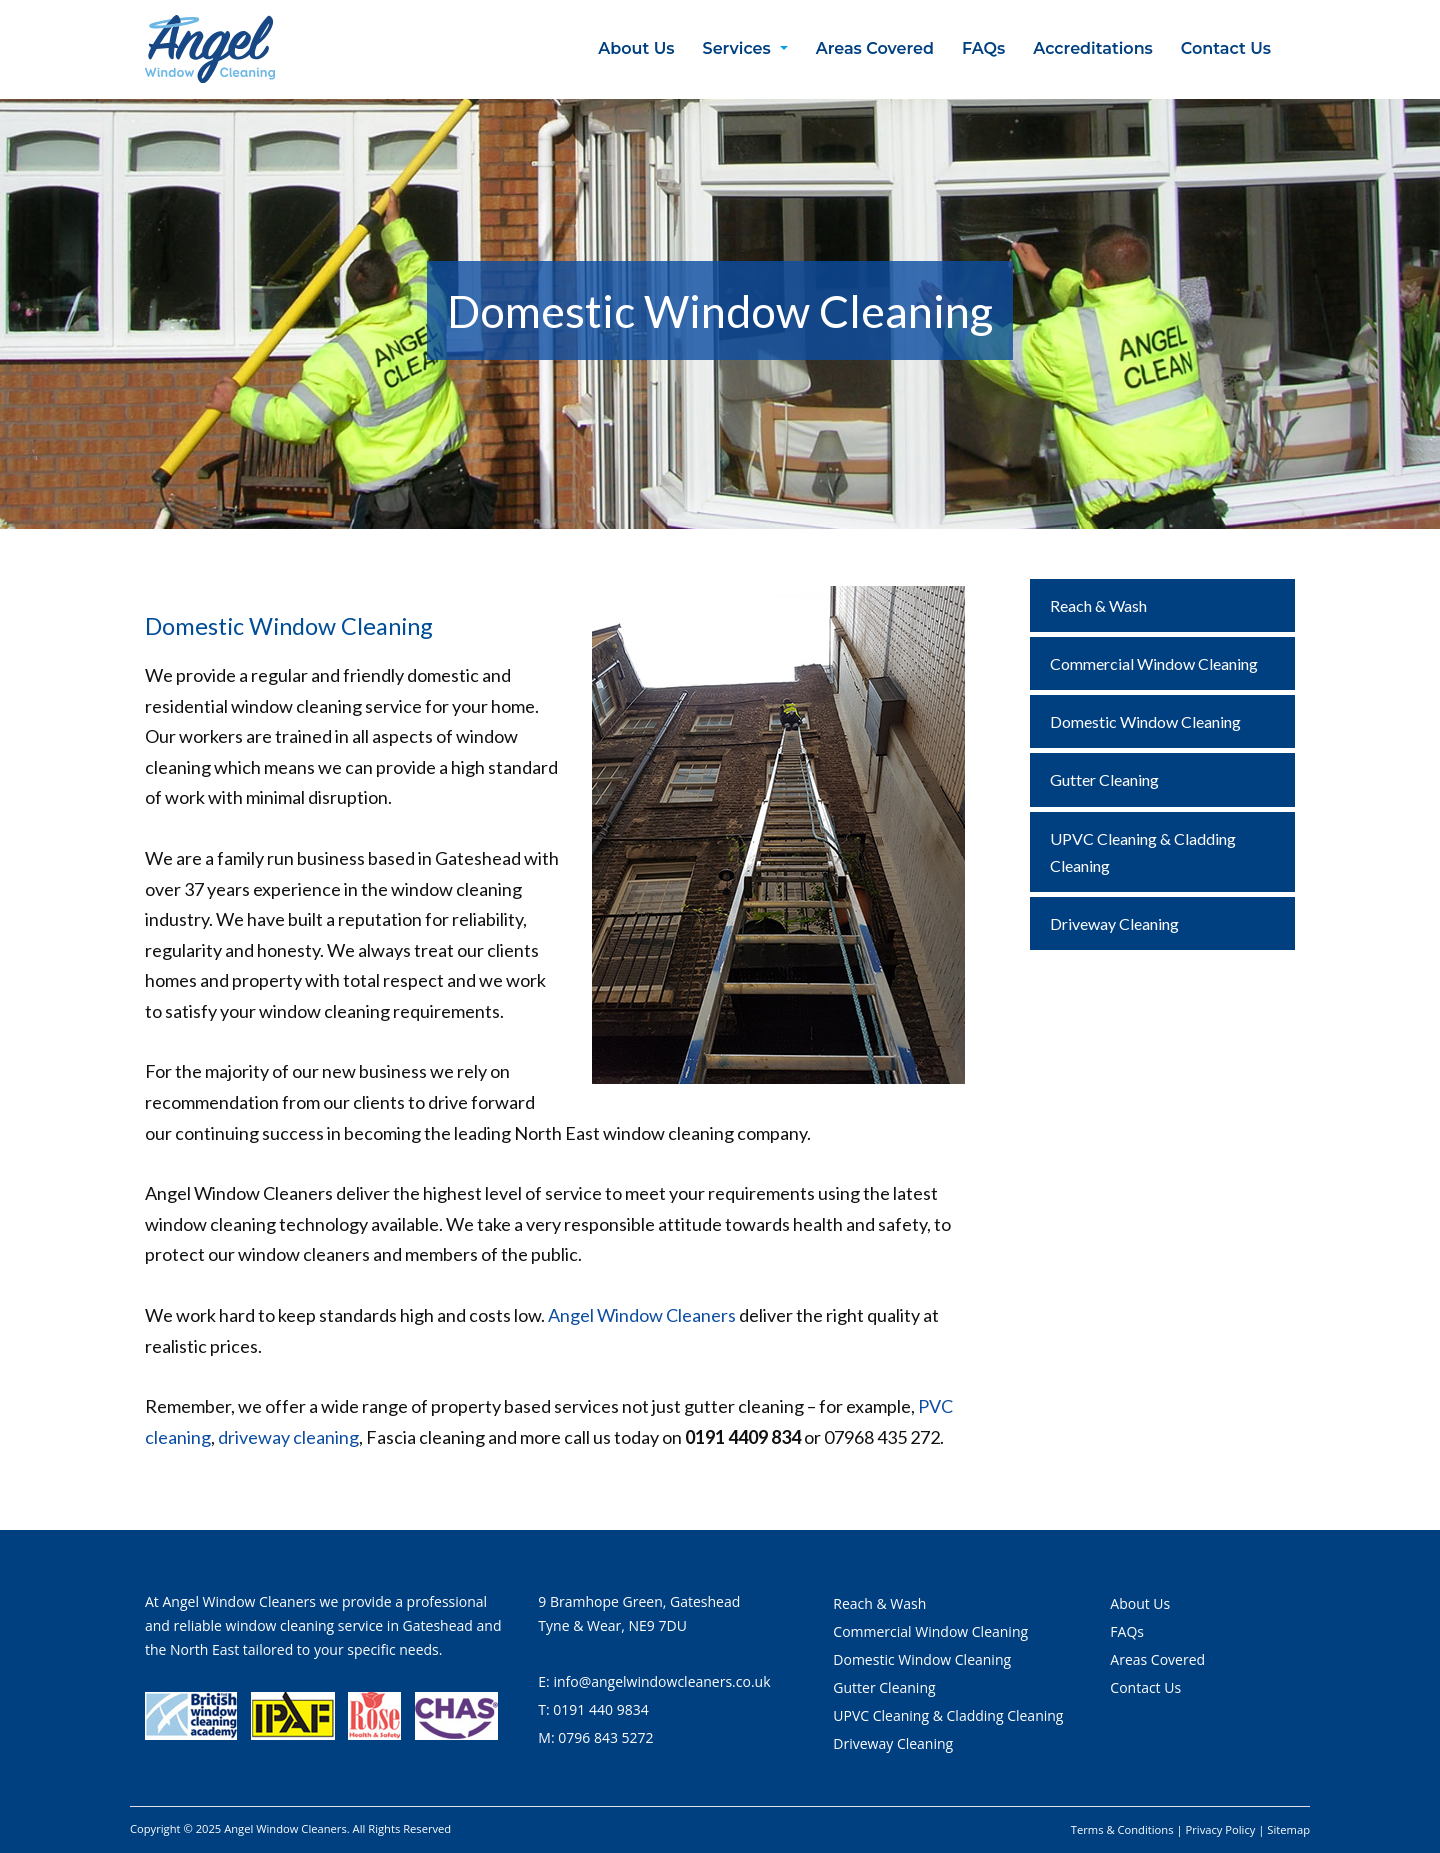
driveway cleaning (288, 1437)
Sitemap (1288, 1829)
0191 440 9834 (600, 1709)
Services (737, 48)
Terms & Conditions (1122, 1829)
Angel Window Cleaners (642, 1315)
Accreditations (1093, 48)
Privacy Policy (1221, 1829)
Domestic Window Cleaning (1145, 721)
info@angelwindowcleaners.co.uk (661, 1681)
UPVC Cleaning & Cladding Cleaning (1143, 852)
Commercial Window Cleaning (1154, 663)
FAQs (983, 48)
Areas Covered (875, 48)
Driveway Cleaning (1114, 923)
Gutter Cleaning (1104, 779)
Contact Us (1226, 48)
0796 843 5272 (605, 1737)
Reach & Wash (1098, 605)
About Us (636, 48)
